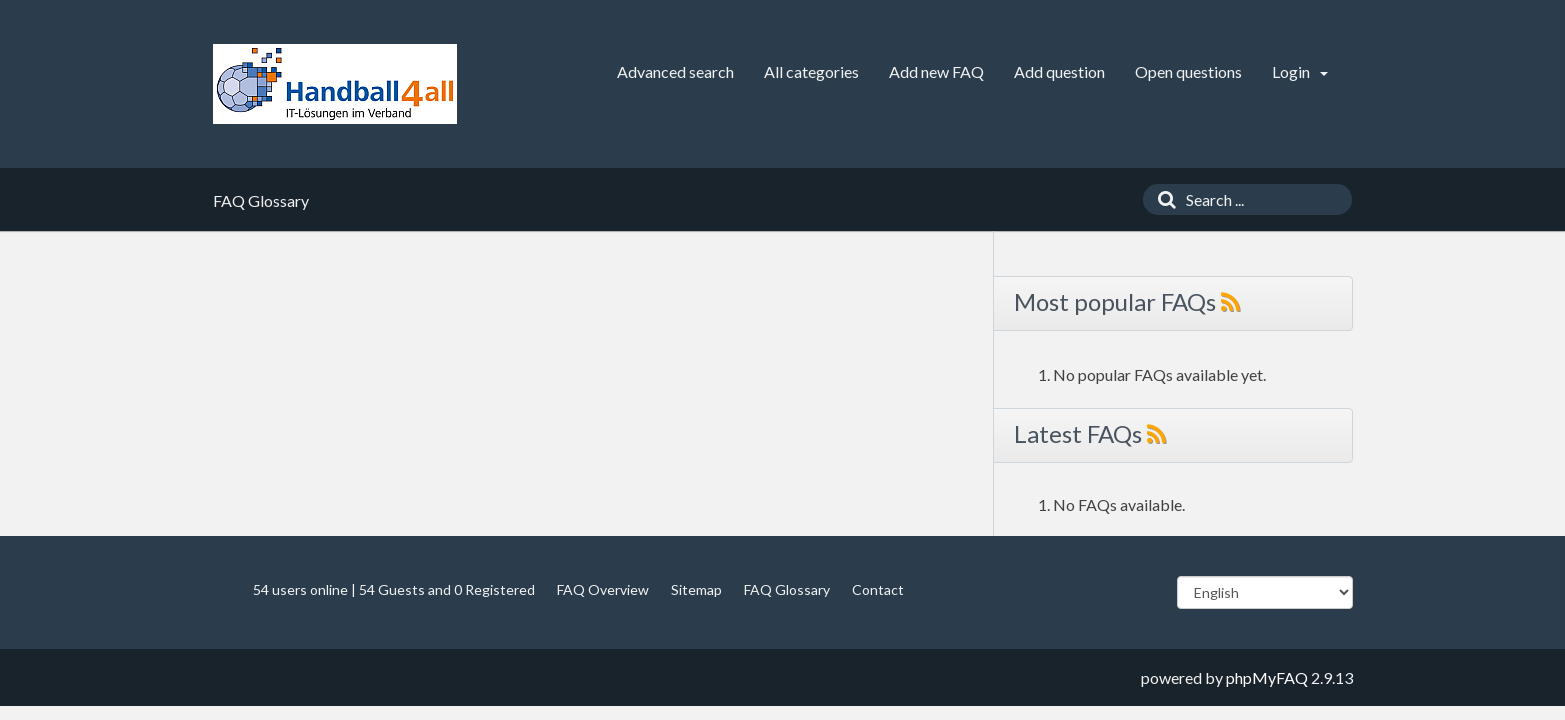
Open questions (1188, 71)
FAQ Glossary (787, 589)
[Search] (1162, 199)
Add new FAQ (936, 71)
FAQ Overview (603, 589)
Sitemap (696, 589)
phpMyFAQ (1267, 677)
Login (1300, 71)
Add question (1059, 71)
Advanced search (675, 71)
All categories (811, 71)
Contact (878, 589)
